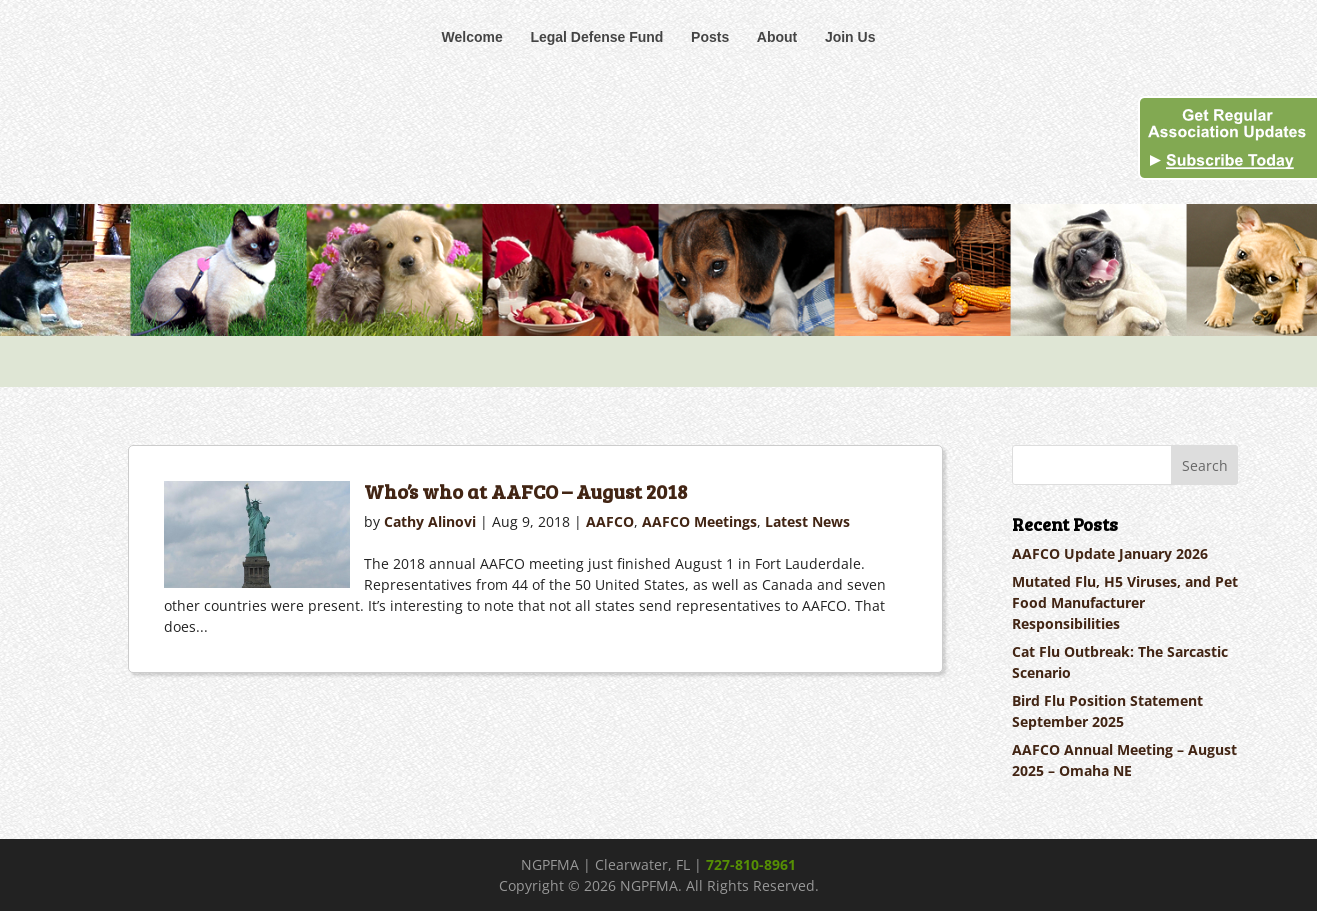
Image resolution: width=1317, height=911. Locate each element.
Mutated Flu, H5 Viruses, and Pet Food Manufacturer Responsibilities (1125, 602)
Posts (710, 37)
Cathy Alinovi (430, 521)
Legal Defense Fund (596, 37)
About (777, 37)
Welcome (472, 37)
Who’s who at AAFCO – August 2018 (525, 491)
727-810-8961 (751, 864)
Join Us (850, 37)
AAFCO (610, 521)
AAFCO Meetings (699, 521)
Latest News (807, 521)
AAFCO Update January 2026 (1110, 553)
